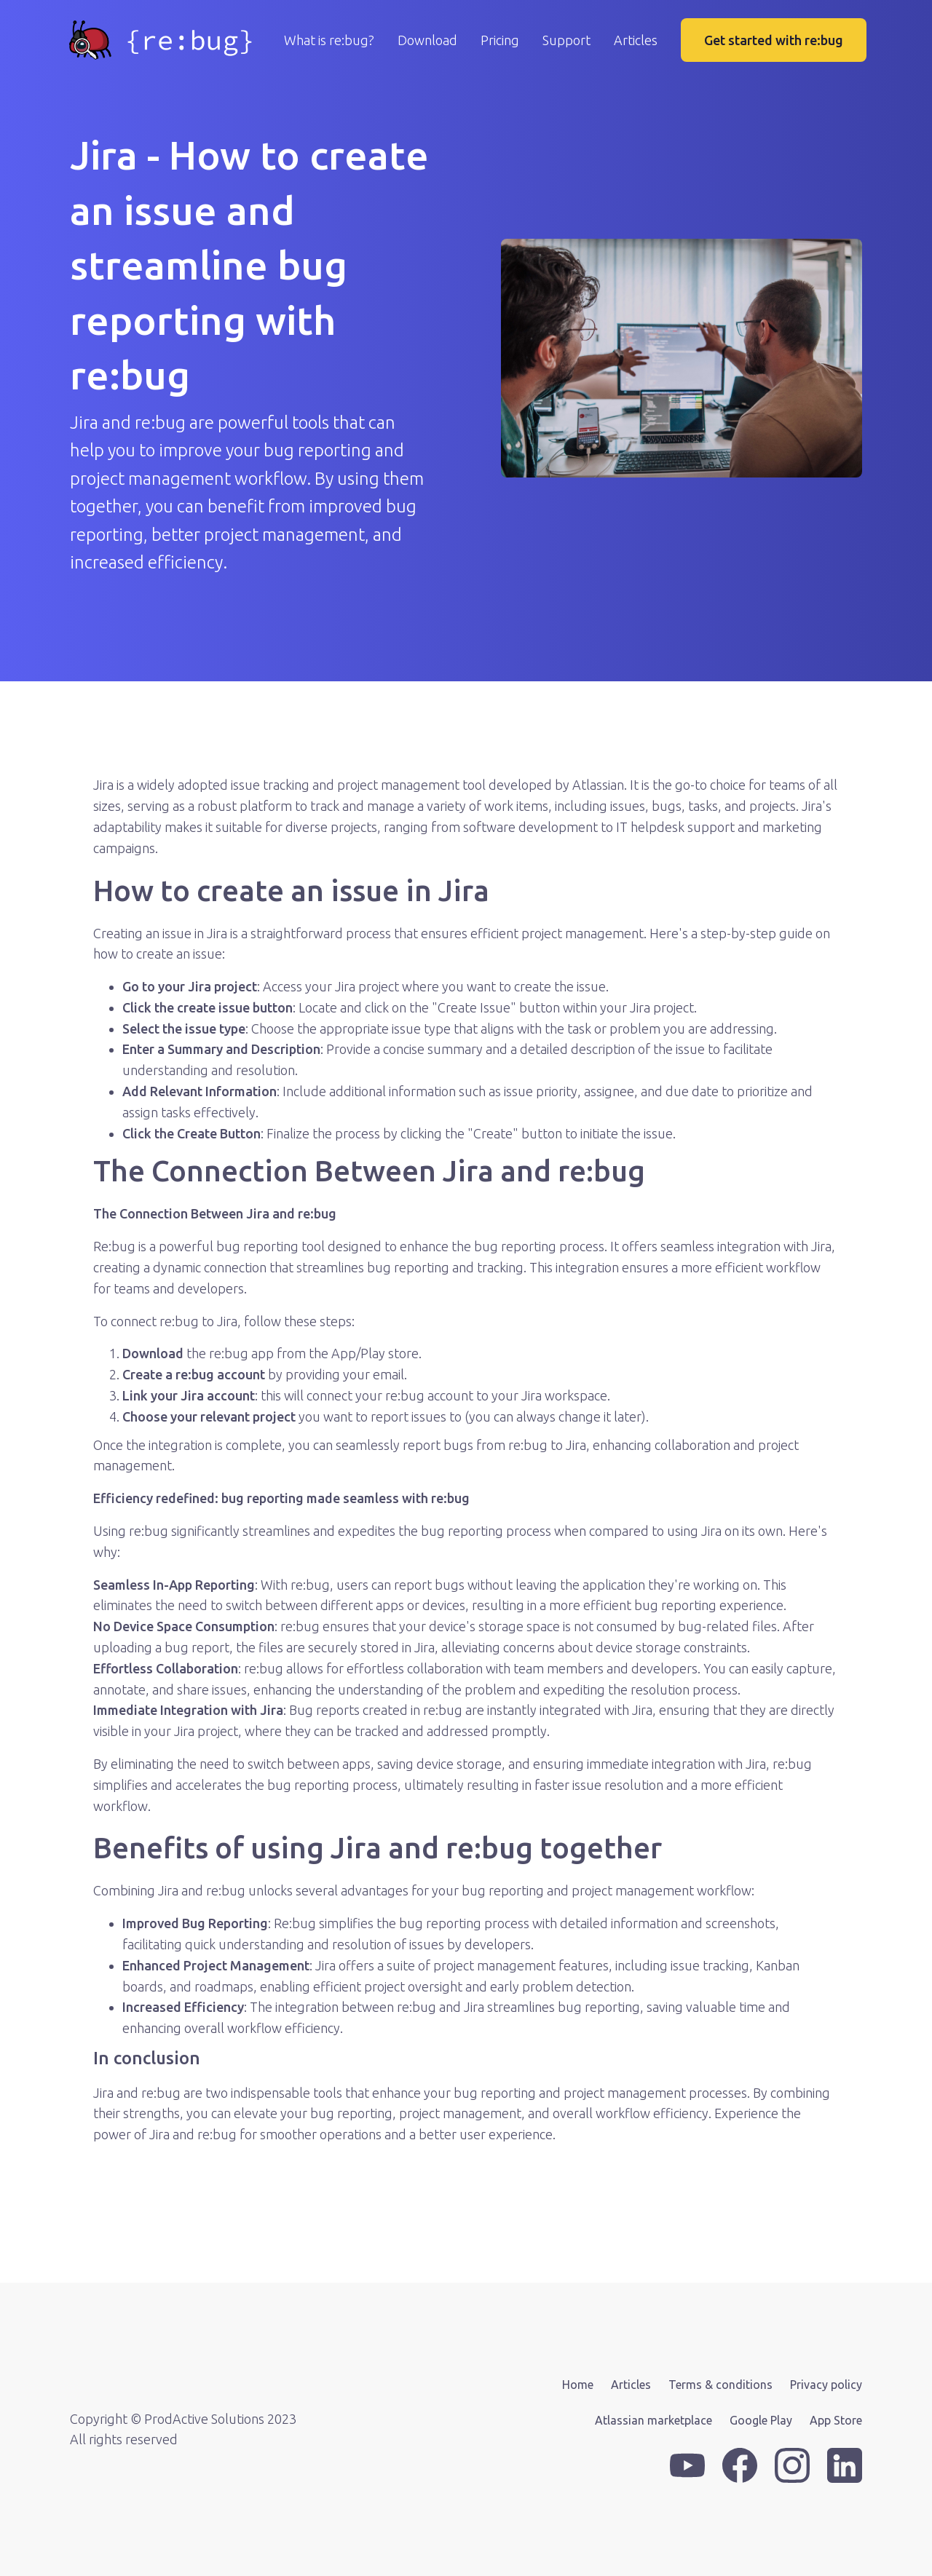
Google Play (761, 2420)
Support (566, 40)
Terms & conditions (720, 2384)
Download (427, 40)
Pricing (500, 40)
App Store (836, 2420)
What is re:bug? (329, 40)
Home (577, 2384)
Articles (635, 40)
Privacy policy (826, 2384)
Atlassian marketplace (653, 2420)
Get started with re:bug (773, 40)
